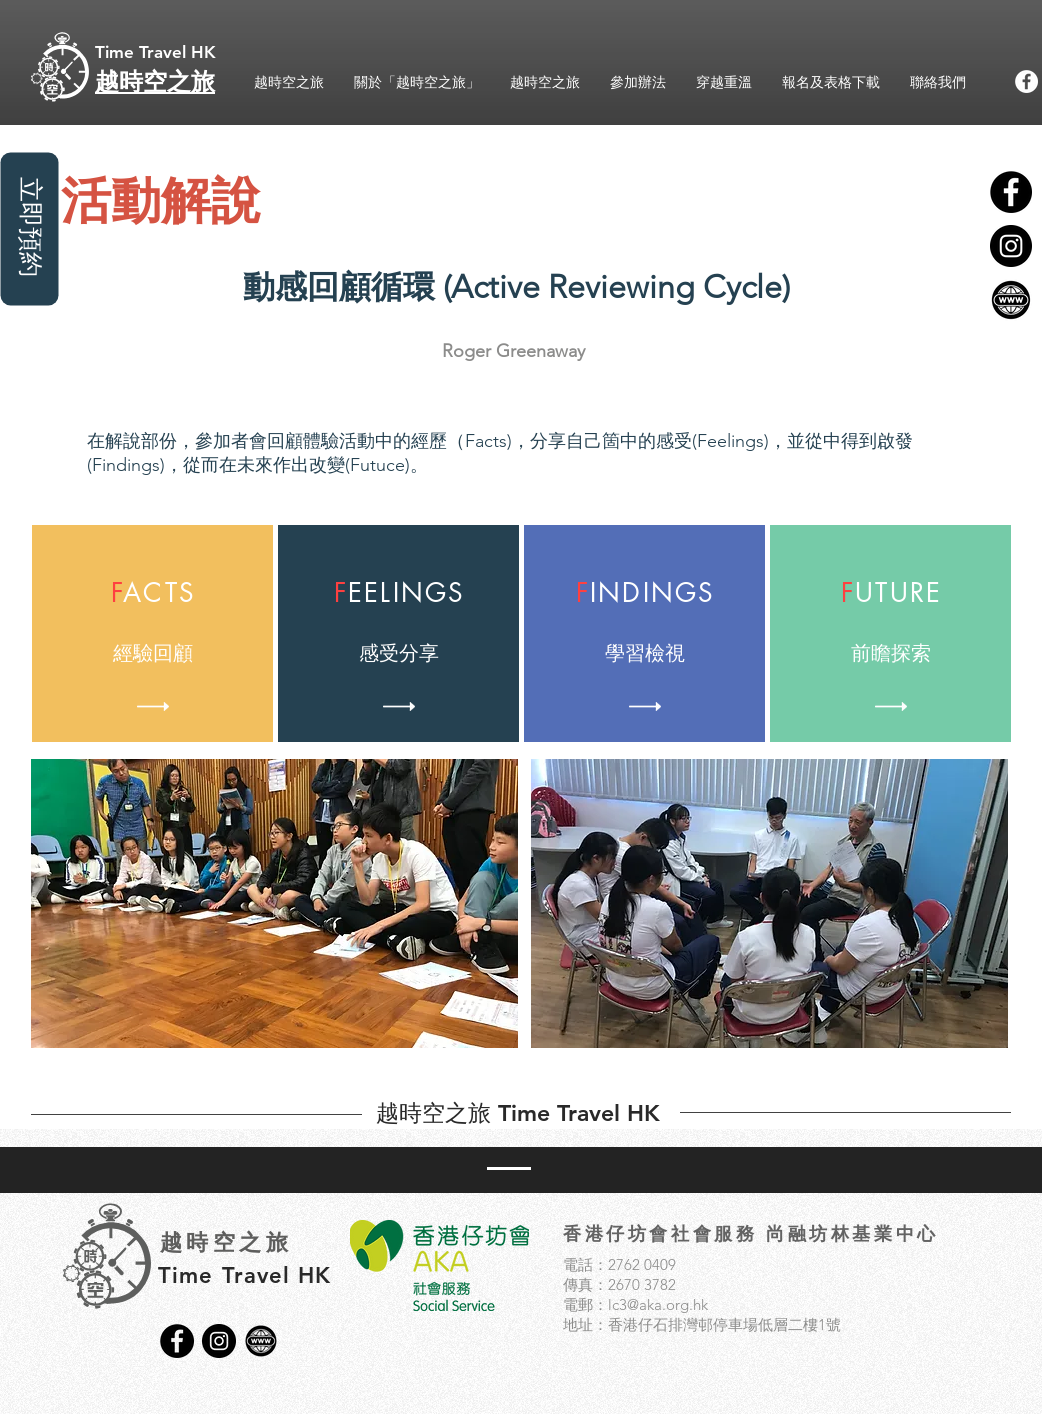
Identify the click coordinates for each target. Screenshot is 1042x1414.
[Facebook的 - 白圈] (1026, 81)
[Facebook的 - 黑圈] (1011, 192)
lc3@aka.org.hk (658, 1304)
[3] (1011, 300)
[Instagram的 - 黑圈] (1011, 246)
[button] (274, 903)
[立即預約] (29, 228)
